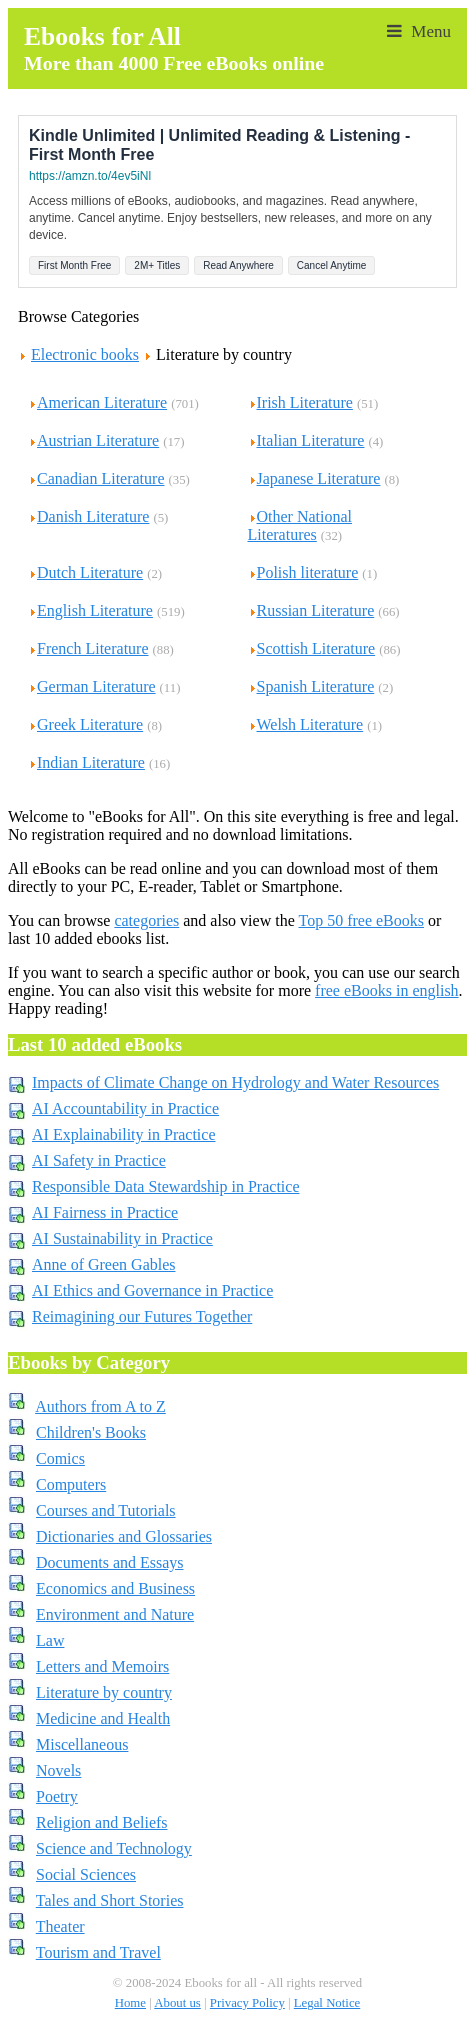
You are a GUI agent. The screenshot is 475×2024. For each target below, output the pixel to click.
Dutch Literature (85, 572)
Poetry (57, 1796)
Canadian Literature (96, 478)
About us (177, 2003)
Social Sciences (86, 1874)
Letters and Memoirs (102, 1666)
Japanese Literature (314, 478)
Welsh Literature (306, 724)
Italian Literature (306, 440)
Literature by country (104, 1692)
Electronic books (85, 354)
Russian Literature (311, 610)
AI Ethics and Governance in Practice (152, 1290)
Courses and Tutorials (106, 1510)
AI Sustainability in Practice (122, 1238)
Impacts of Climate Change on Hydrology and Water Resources (235, 1082)
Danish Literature (88, 516)
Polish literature (303, 572)
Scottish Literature (312, 648)
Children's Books (91, 1432)
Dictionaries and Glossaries (124, 1536)
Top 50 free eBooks (361, 920)
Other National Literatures (300, 525)
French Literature (88, 648)
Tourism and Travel (98, 1952)
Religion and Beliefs (102, 1822)
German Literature (92, 686)
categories (146, 920)
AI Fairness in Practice (105, 1212)
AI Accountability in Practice (125, 1108)
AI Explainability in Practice (124, 1134)
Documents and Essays (110, 1562)
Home (130, 2003)
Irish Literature (300, 402)
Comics (60, 1458)
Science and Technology (114, 1848)
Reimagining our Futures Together (142, 1316)
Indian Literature (86, 762)
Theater (60, 1926)
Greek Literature (85, 724)
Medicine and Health (103, 1718)
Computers (71, 1484)
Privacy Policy (247, 2003)
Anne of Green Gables (104, 1264)
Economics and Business (115, 1588)
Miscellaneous (82, 1744)
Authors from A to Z (100, 1406)
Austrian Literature (93, 440)
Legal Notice (327, 2003)
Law (50, 1640)
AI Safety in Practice (99, 1160)
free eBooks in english (387, 990)
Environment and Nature (115, 1614)
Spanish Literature (311, 686)
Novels (58, 1770)
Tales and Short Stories (110, 1900)
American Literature (97, 402)
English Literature (90, 610)
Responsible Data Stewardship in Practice (166, 1186)
